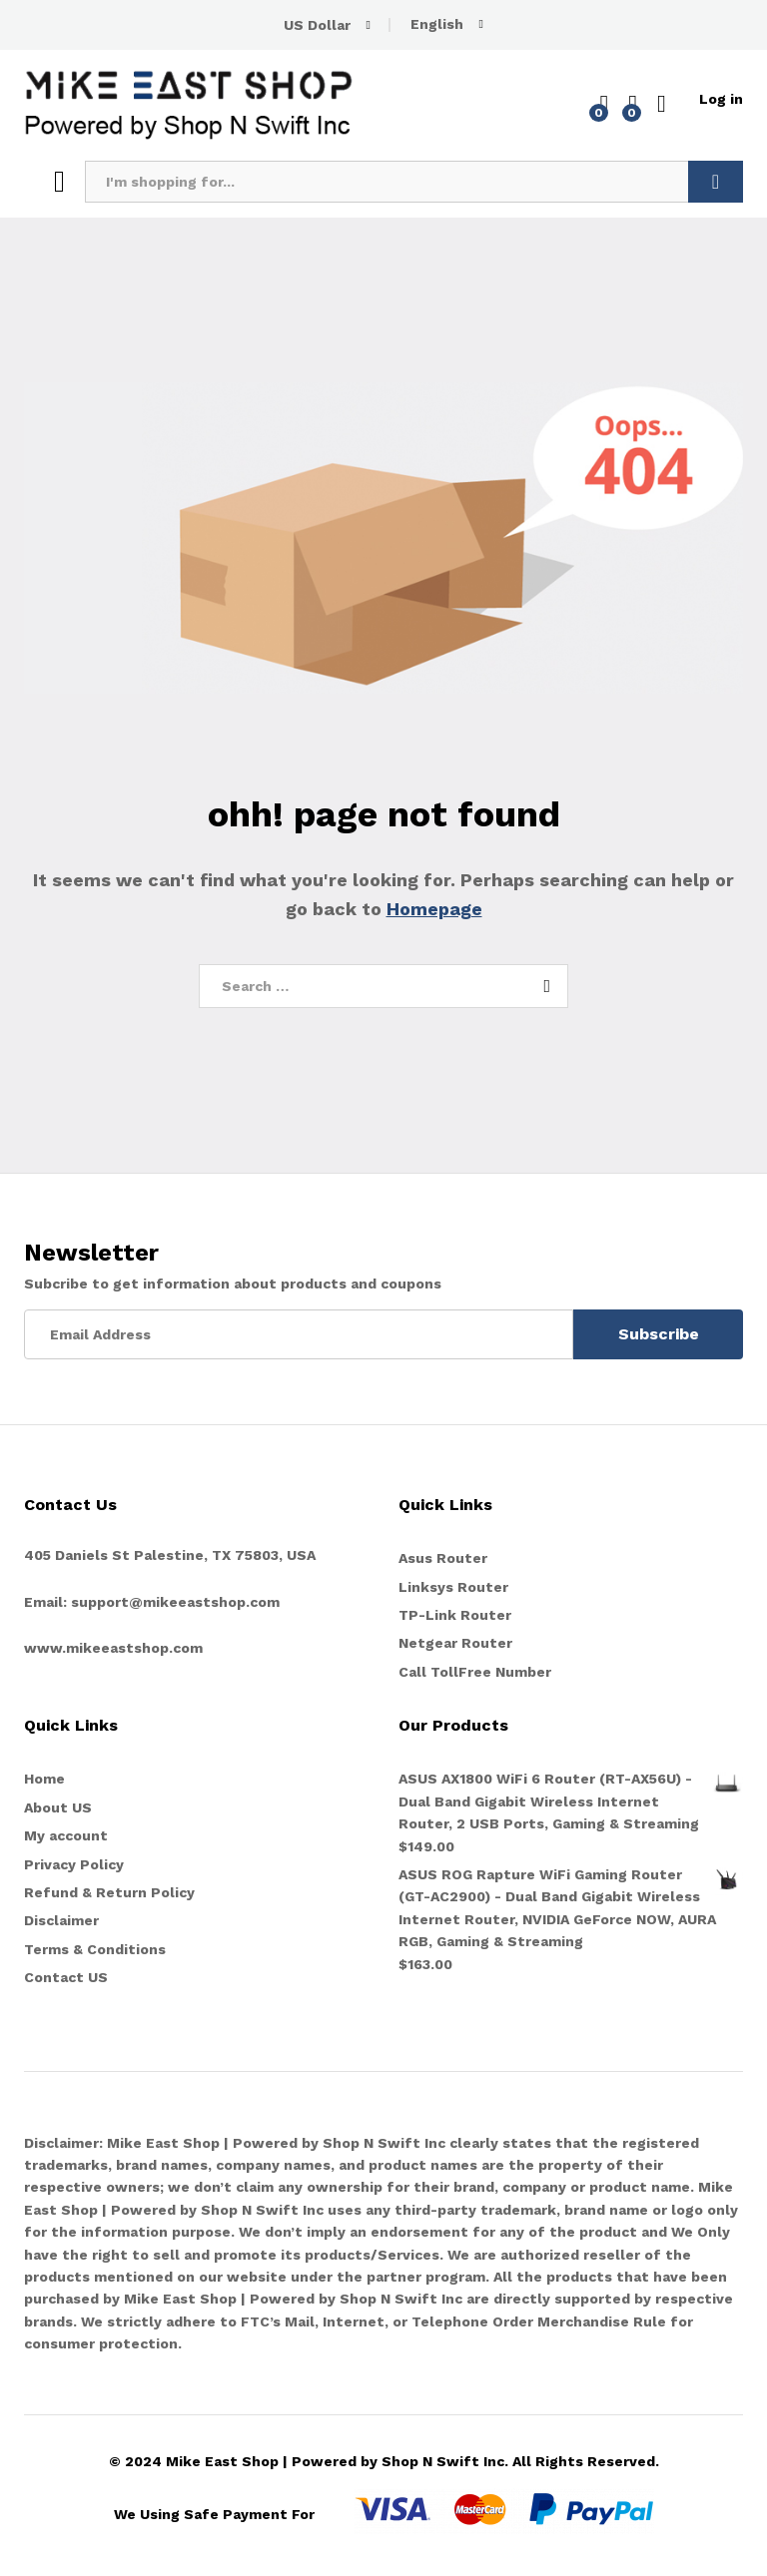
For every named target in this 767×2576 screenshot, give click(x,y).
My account (66, 1835)
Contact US (66, 1977)
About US (58, 1807)
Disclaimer (61, 1920)
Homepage (434, 908)
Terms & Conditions (95, 1949)
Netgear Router (455, 1643)
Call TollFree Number (474, 1672)
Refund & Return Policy (109, 1892)
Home (44, 1779)
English (436, 24)
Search (715, 182)
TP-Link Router (454, 1615)
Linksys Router (453, 1587)
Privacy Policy (74, 1864)
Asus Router (442, 1558)
